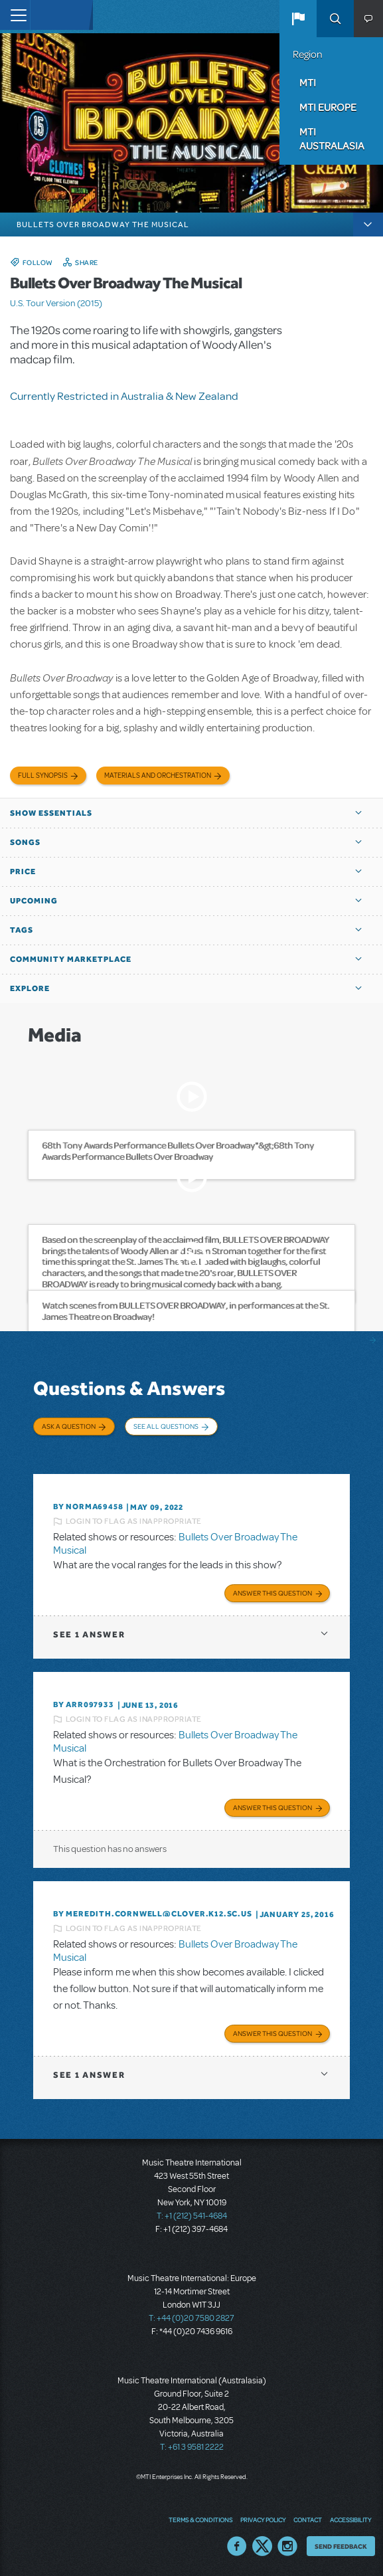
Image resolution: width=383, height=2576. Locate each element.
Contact (307, 2520)
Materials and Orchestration (157, 775)
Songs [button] (25, 842)
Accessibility (350, 2520)
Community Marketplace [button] (70, 959)
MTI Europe (327, 107)
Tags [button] (21, 930)
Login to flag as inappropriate (134, 1521)
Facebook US (237, 2546)
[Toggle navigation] (15, 15)
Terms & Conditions (200, 2520)
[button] (298, 18)
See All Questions (165, 1426)
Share (86, 262)
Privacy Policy (262, 2520)
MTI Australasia (331, 138)
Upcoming (34, 900)
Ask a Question (69, 1426)
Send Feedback (341, 2546)
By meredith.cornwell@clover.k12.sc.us (152, 1913)
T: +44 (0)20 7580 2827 (191, 2318)
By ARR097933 (83, 1704)
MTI (307, 82)
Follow (38, 262)
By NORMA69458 (88, 1506)
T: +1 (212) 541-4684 (192, 2216)
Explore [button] (30, 988)
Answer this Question (272, 1593)
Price (23, 871)
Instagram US (287, 2546)
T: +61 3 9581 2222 (192, 2447)
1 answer (89, 1634)
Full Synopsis (43, 775)
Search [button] (335, 18)
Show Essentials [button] (51, 813)
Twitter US (262, 2546)
